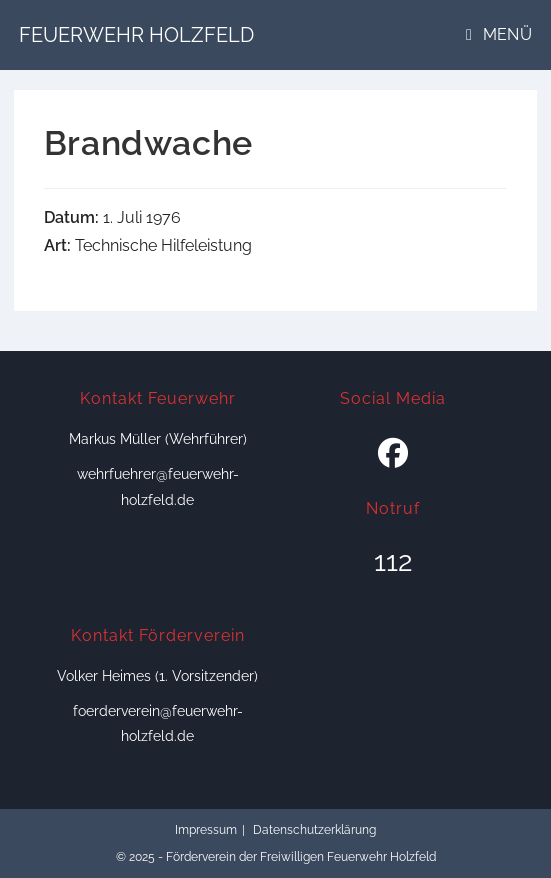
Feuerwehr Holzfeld (136, 35)
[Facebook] (393, 454)
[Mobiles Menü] (499, 34)
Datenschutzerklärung (314, 830)
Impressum (206, 830)
